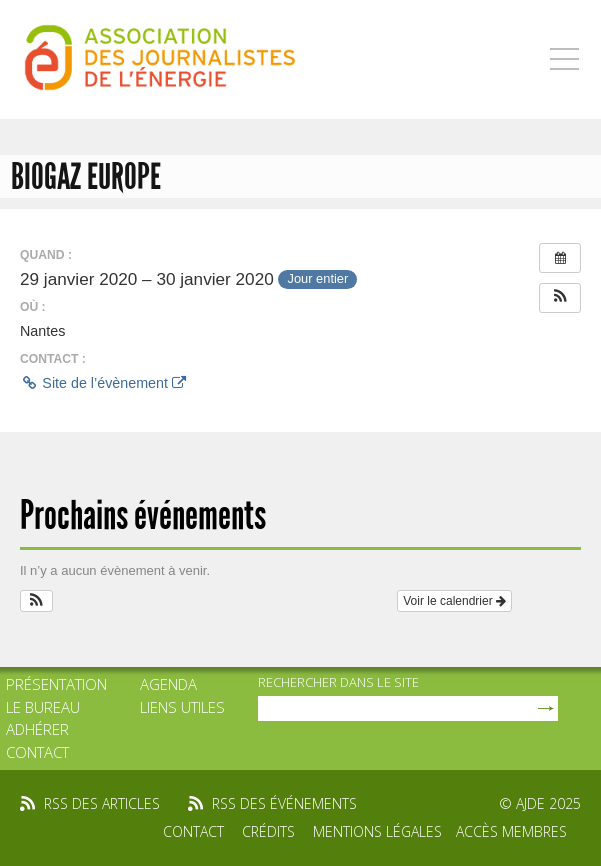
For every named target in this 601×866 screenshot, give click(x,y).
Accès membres (511, 831)
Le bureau (43, 707)
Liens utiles (182, 707)
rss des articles (102, 803)
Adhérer (37, 729)
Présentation (56, 684)
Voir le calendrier (454, 601)
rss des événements (284, 803)
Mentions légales (377, 831)
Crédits (268, 831)
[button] (560, 298)
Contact (37, 752)
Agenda (168, 684)
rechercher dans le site (338, 682)
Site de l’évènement (103, 383)
